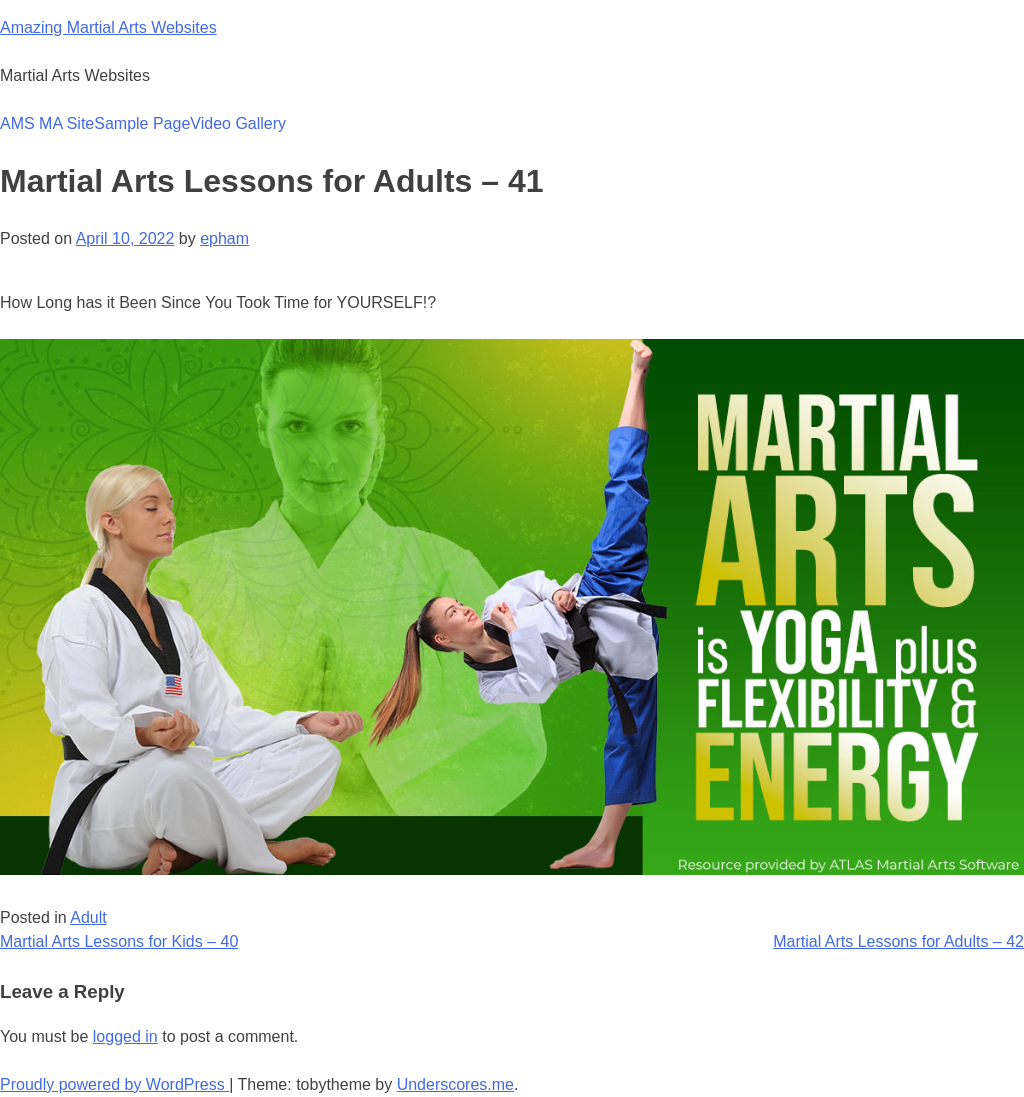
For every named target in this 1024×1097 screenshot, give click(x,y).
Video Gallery (238, 123)
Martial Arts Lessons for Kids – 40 (119, 941)
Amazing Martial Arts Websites (108, 27)
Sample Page (142, 123)
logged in (125, 1036)
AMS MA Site (47, 123)
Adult (88, 917)
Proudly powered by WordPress (114, 1084)
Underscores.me (455, 1084)
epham (224, 238)
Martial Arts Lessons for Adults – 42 (898, 941)
